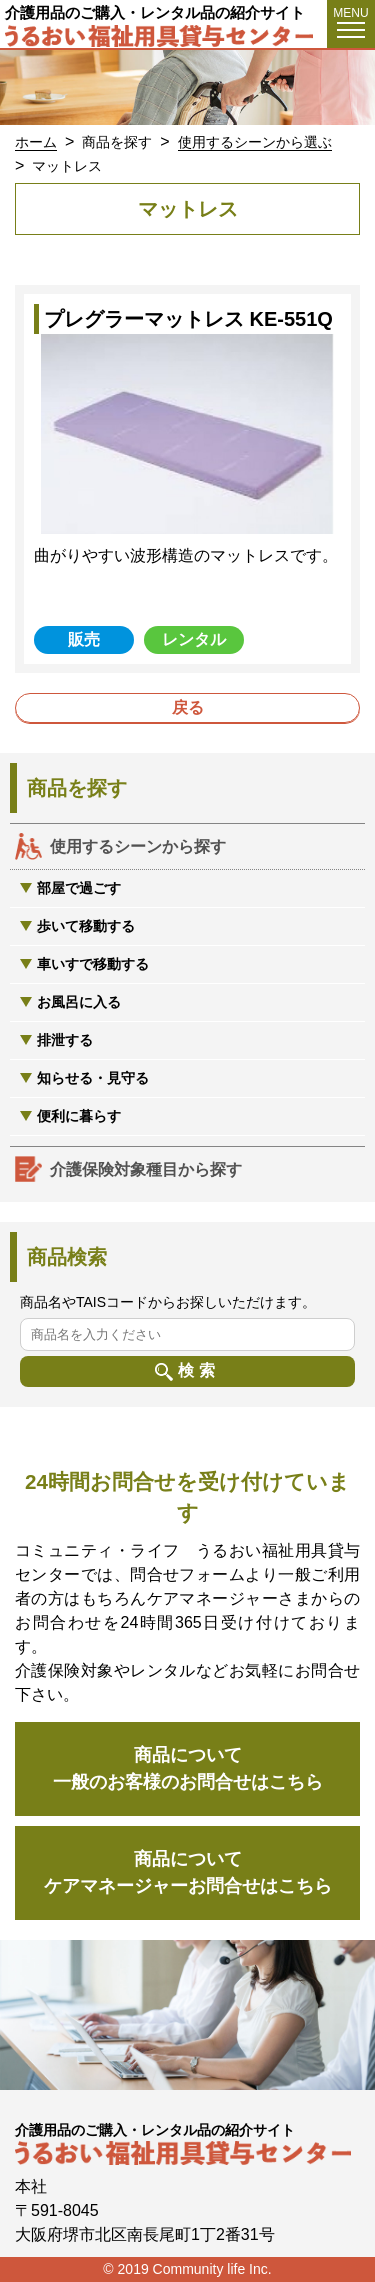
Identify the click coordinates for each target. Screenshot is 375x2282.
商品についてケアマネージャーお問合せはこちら (188, 1872)
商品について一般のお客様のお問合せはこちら (188, 1768)
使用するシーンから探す (138, 846)
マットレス (67, 166)
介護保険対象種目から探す (146, 1169)
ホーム (36, 142)
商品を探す (117, 142)
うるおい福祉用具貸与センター (162, 36)
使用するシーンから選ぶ (255, 142)
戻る (188, 707)
